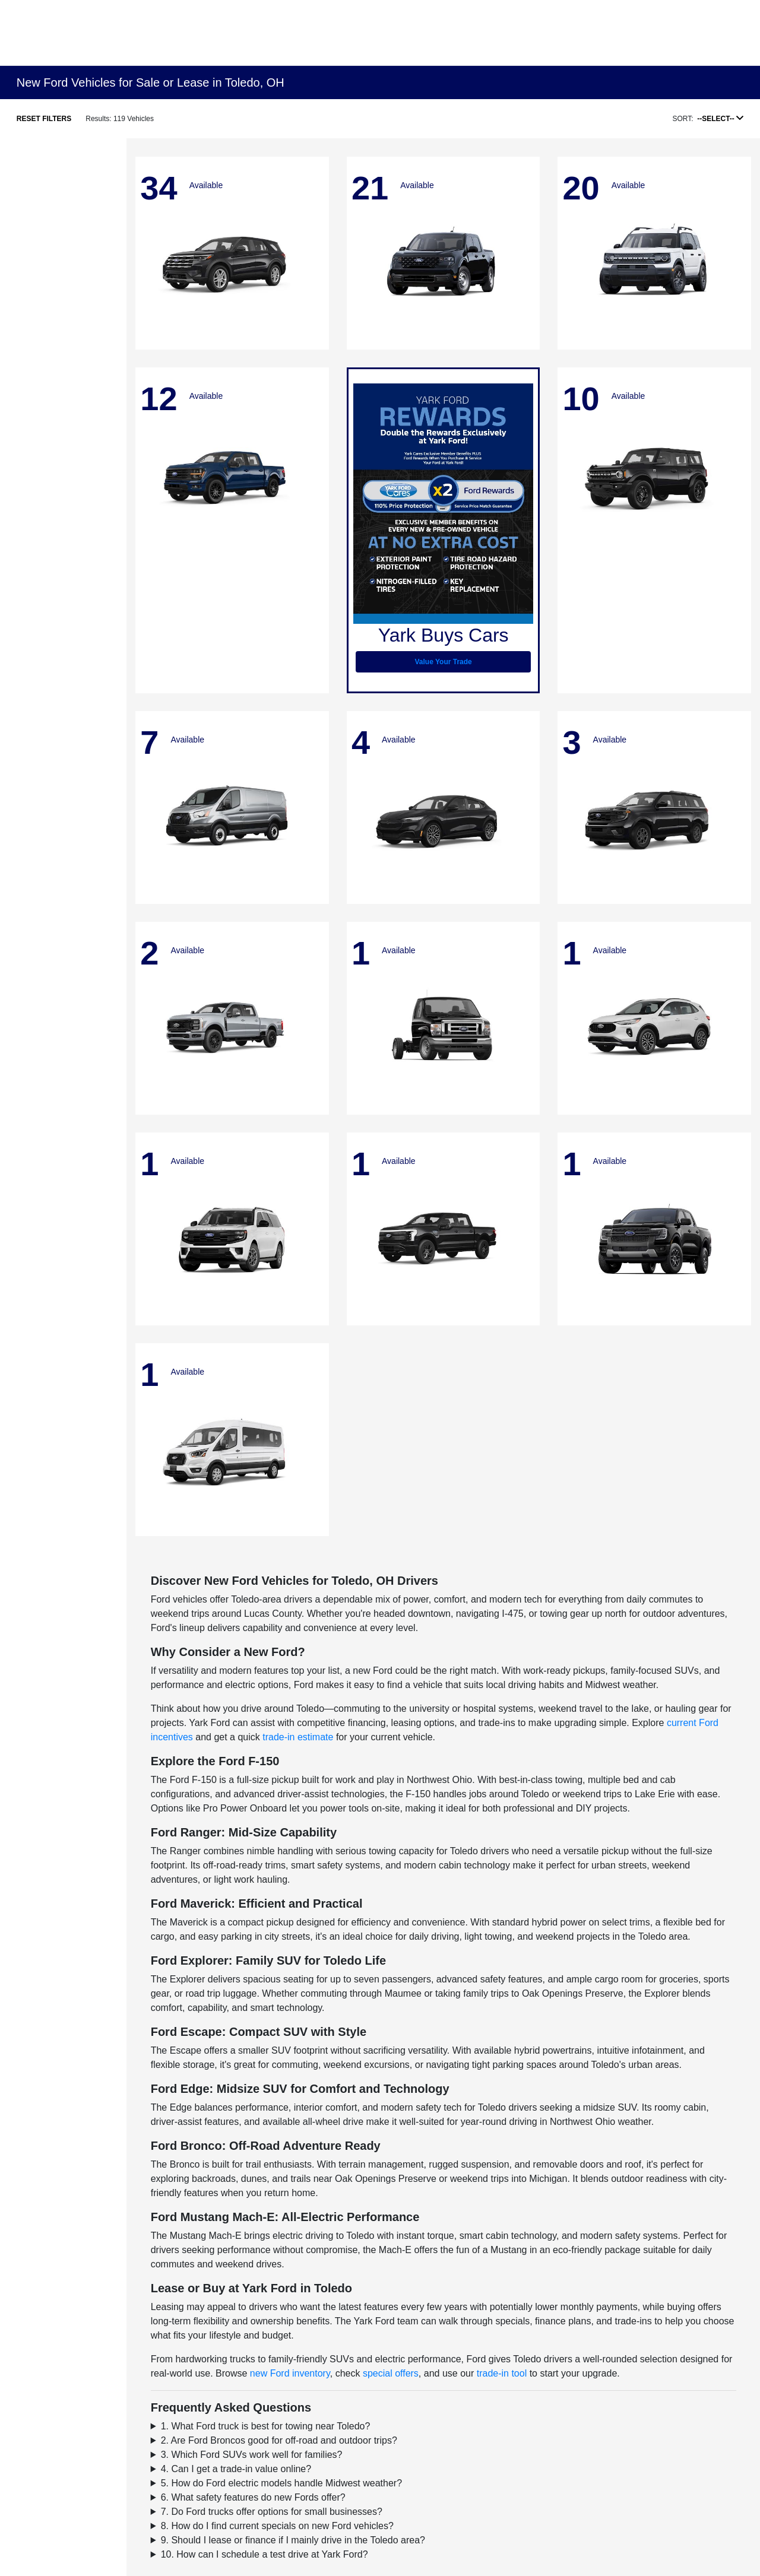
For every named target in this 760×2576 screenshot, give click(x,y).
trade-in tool (502, 2373)
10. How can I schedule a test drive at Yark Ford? (264, 2554)
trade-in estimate (297, 1737)
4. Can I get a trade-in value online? (236, 2469)
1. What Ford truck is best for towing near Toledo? (265, 2426)
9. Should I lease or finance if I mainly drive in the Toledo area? (293, 2540)
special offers (391, 2373)
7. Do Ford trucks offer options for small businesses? (271, 2512)
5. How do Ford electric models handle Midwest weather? (281, 2483)
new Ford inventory (290, 2373)
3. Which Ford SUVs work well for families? (252, 2455)
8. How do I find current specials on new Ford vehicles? (277, 2526)
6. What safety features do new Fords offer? (253, 2497)
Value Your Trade (443, 662)
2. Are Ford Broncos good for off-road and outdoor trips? (279, 2440)
